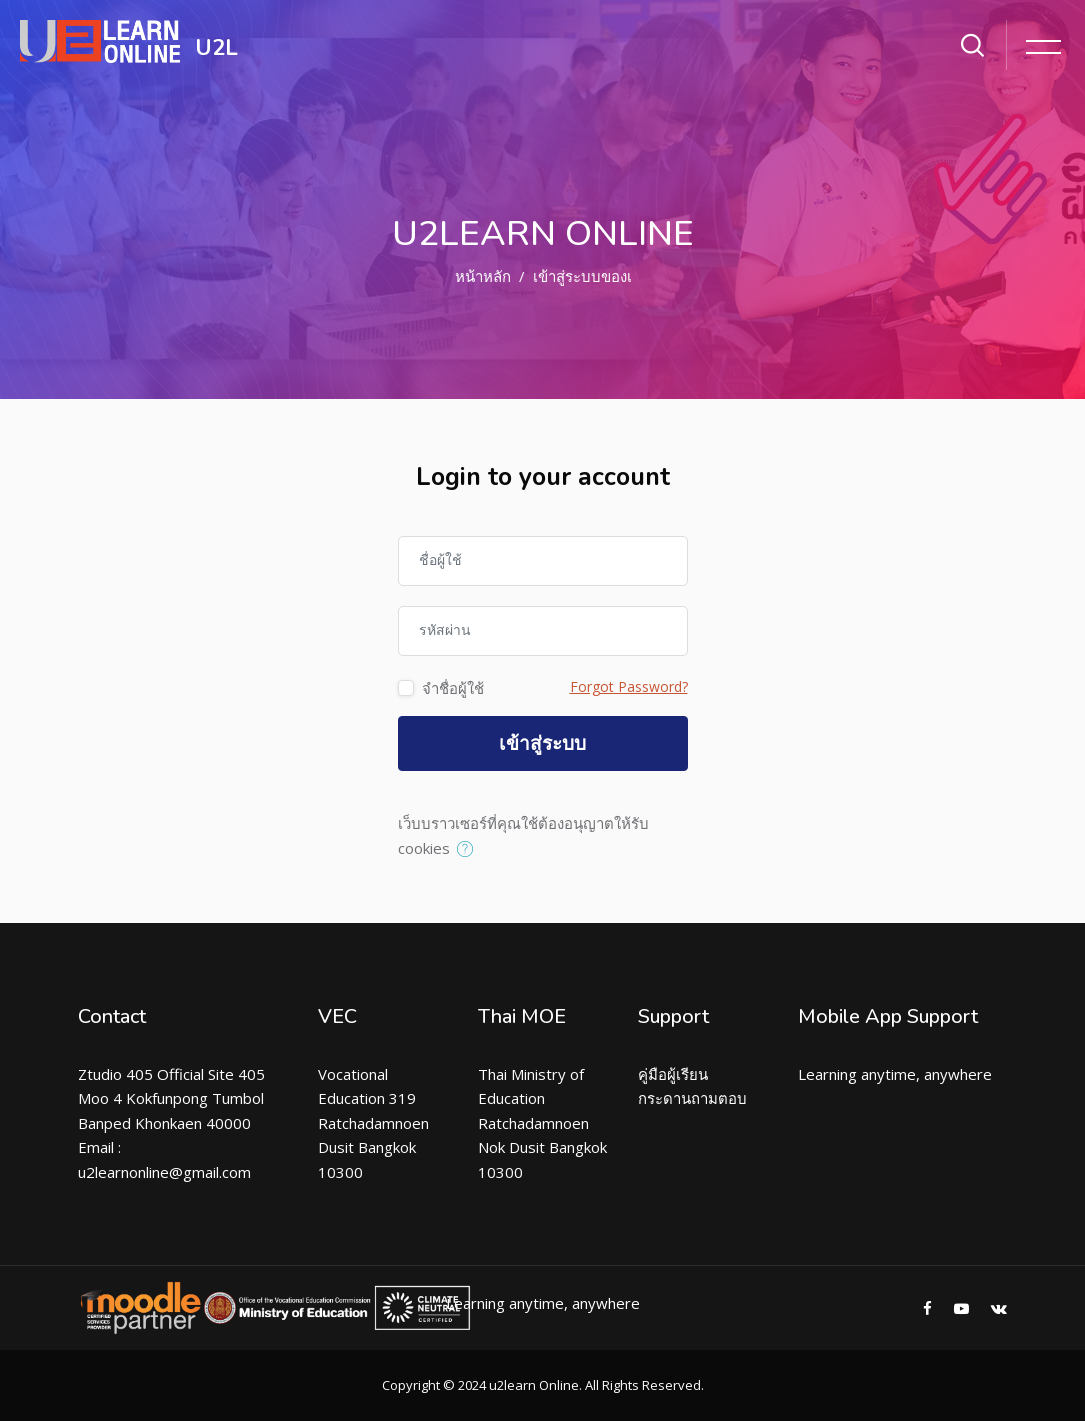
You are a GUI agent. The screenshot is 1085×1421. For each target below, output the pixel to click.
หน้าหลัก (483, 276)
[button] (469, 850)
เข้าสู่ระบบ (542, 744)
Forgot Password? (629, 686)
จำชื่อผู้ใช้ (453, 688)
